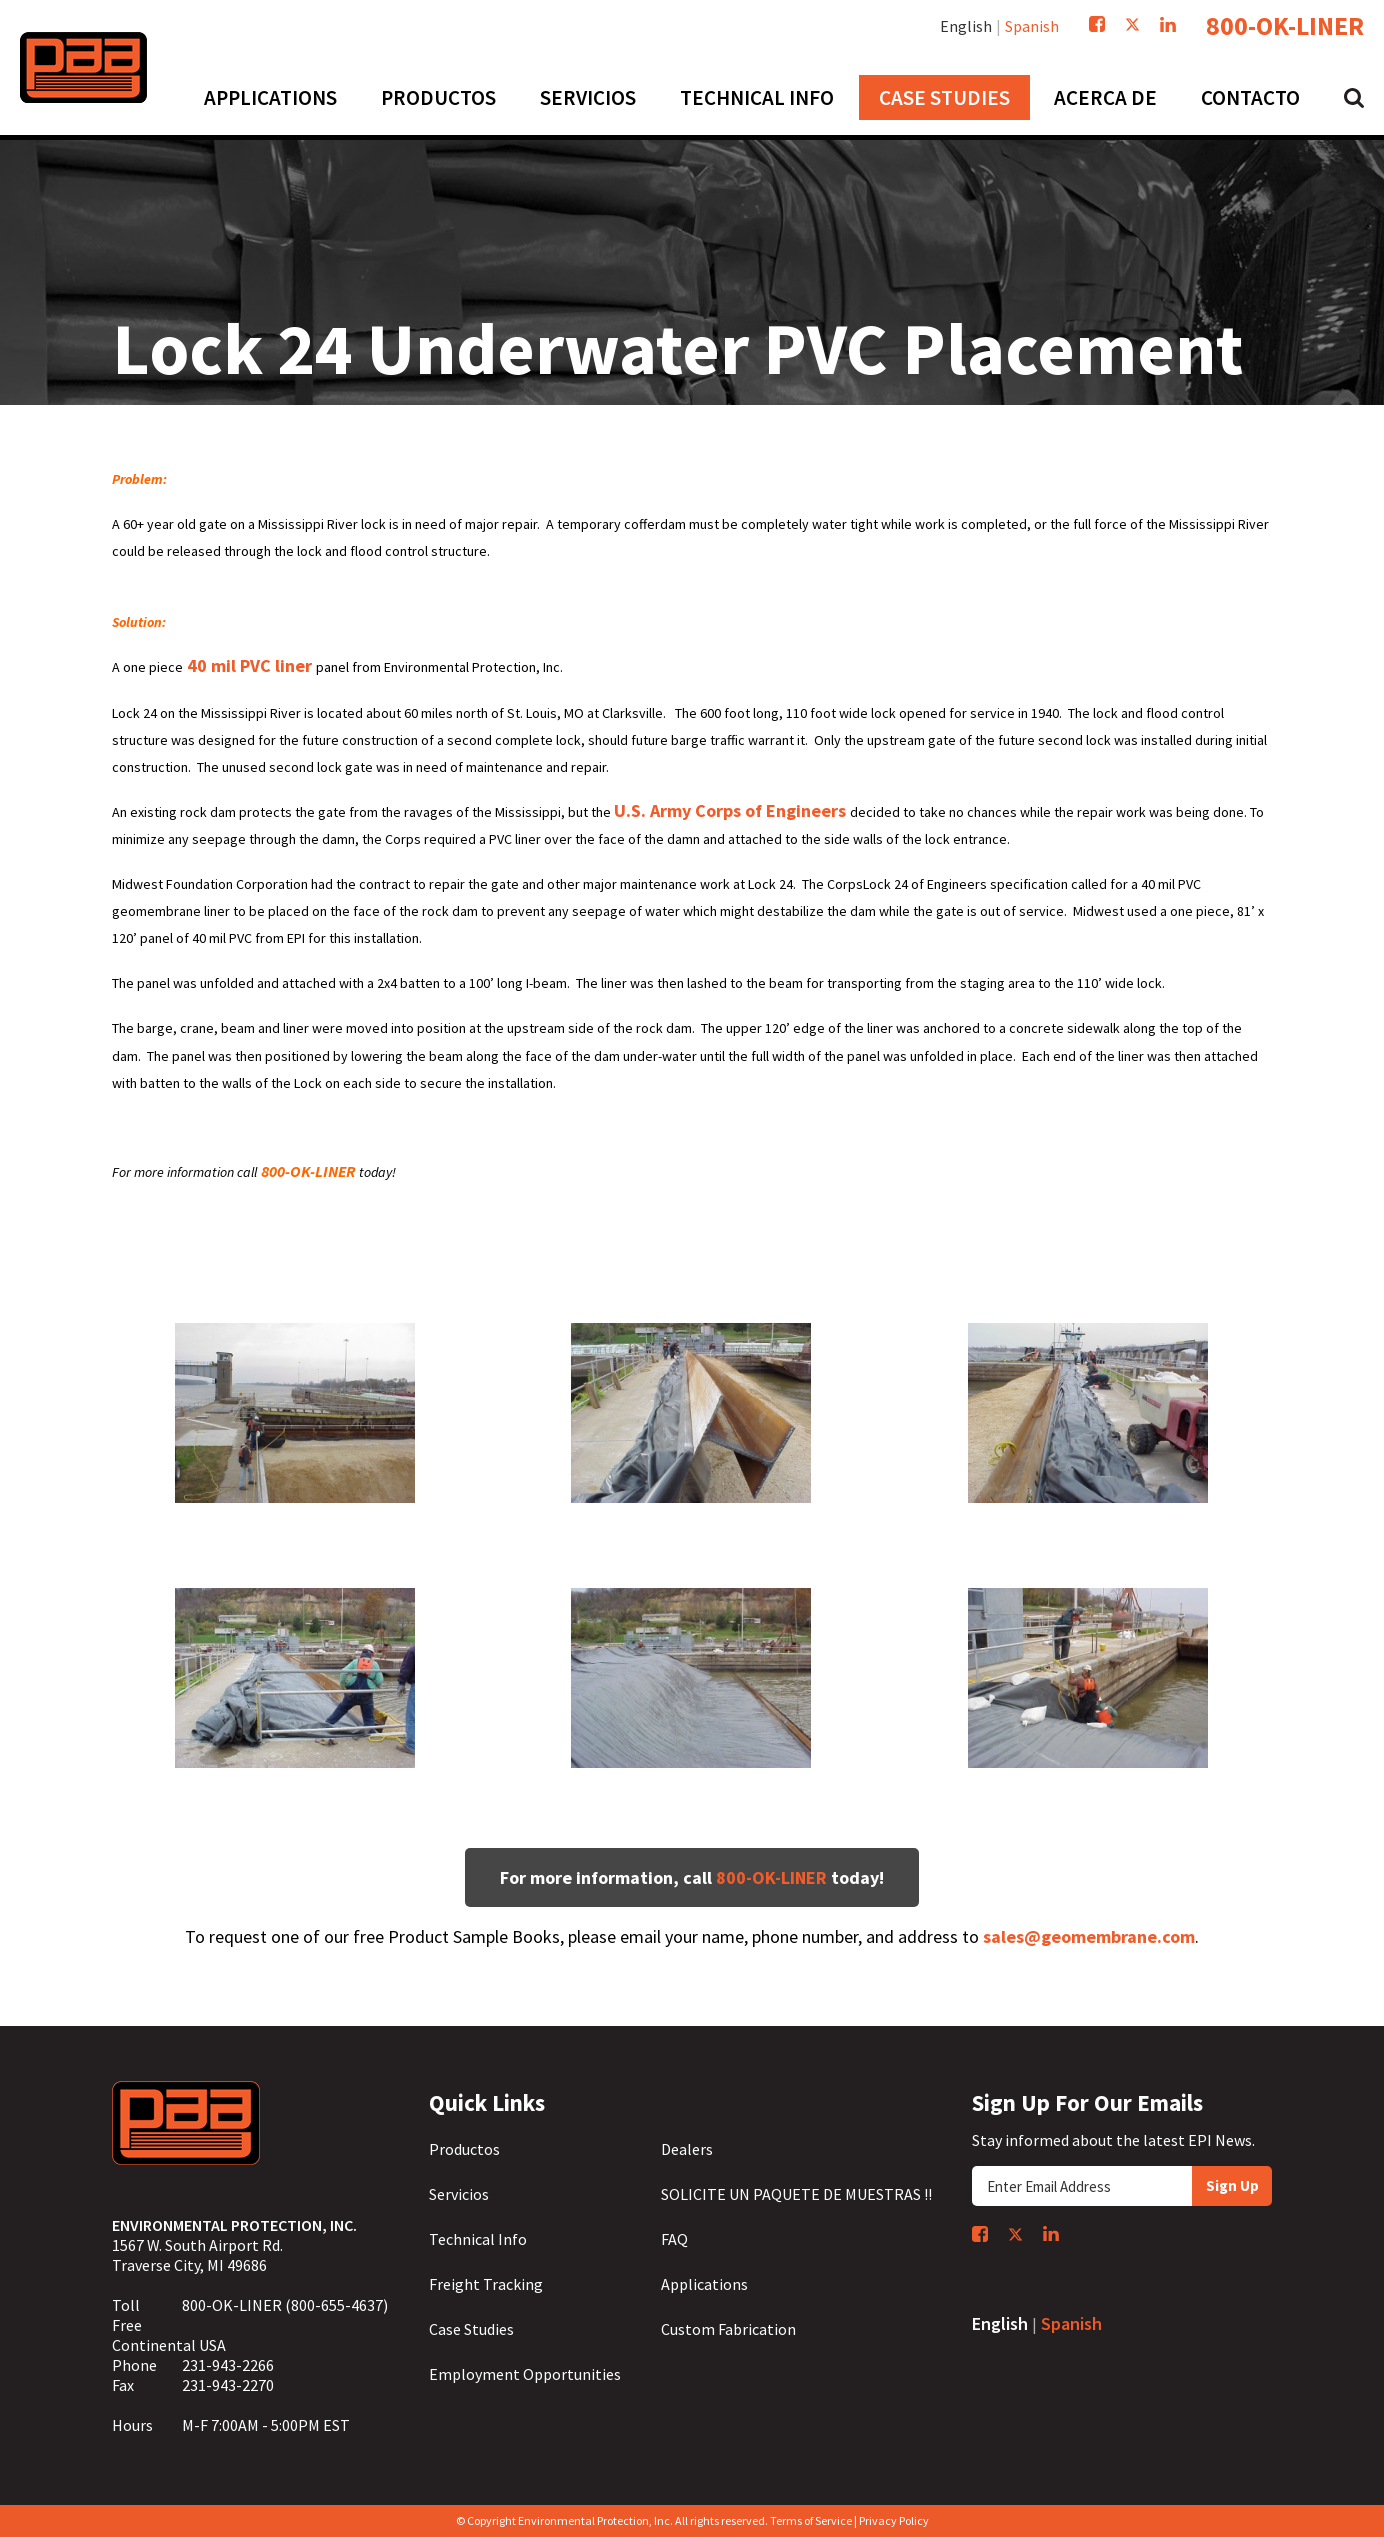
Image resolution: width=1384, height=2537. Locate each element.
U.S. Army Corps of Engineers (732, 810)
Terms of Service (811, 2520)
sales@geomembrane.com (1089, 1936)
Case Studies (471, 2329)
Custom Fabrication (728, 2329)
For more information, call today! (692, 1877)
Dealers (687, 2149)
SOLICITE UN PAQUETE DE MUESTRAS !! (796, 2194)
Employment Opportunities (525, 2374)
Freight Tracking (486, 2284)
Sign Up (1232, 2185)
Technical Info (478, 2239)
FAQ (674, 2239)
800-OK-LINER (1285, 26)
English (966, 26)
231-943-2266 (228, 2365)
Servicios (459, 2194)
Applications (704, 2284)
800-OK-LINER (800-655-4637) (285, 2305)
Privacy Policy (894, 2520)
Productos (464, 2149)
